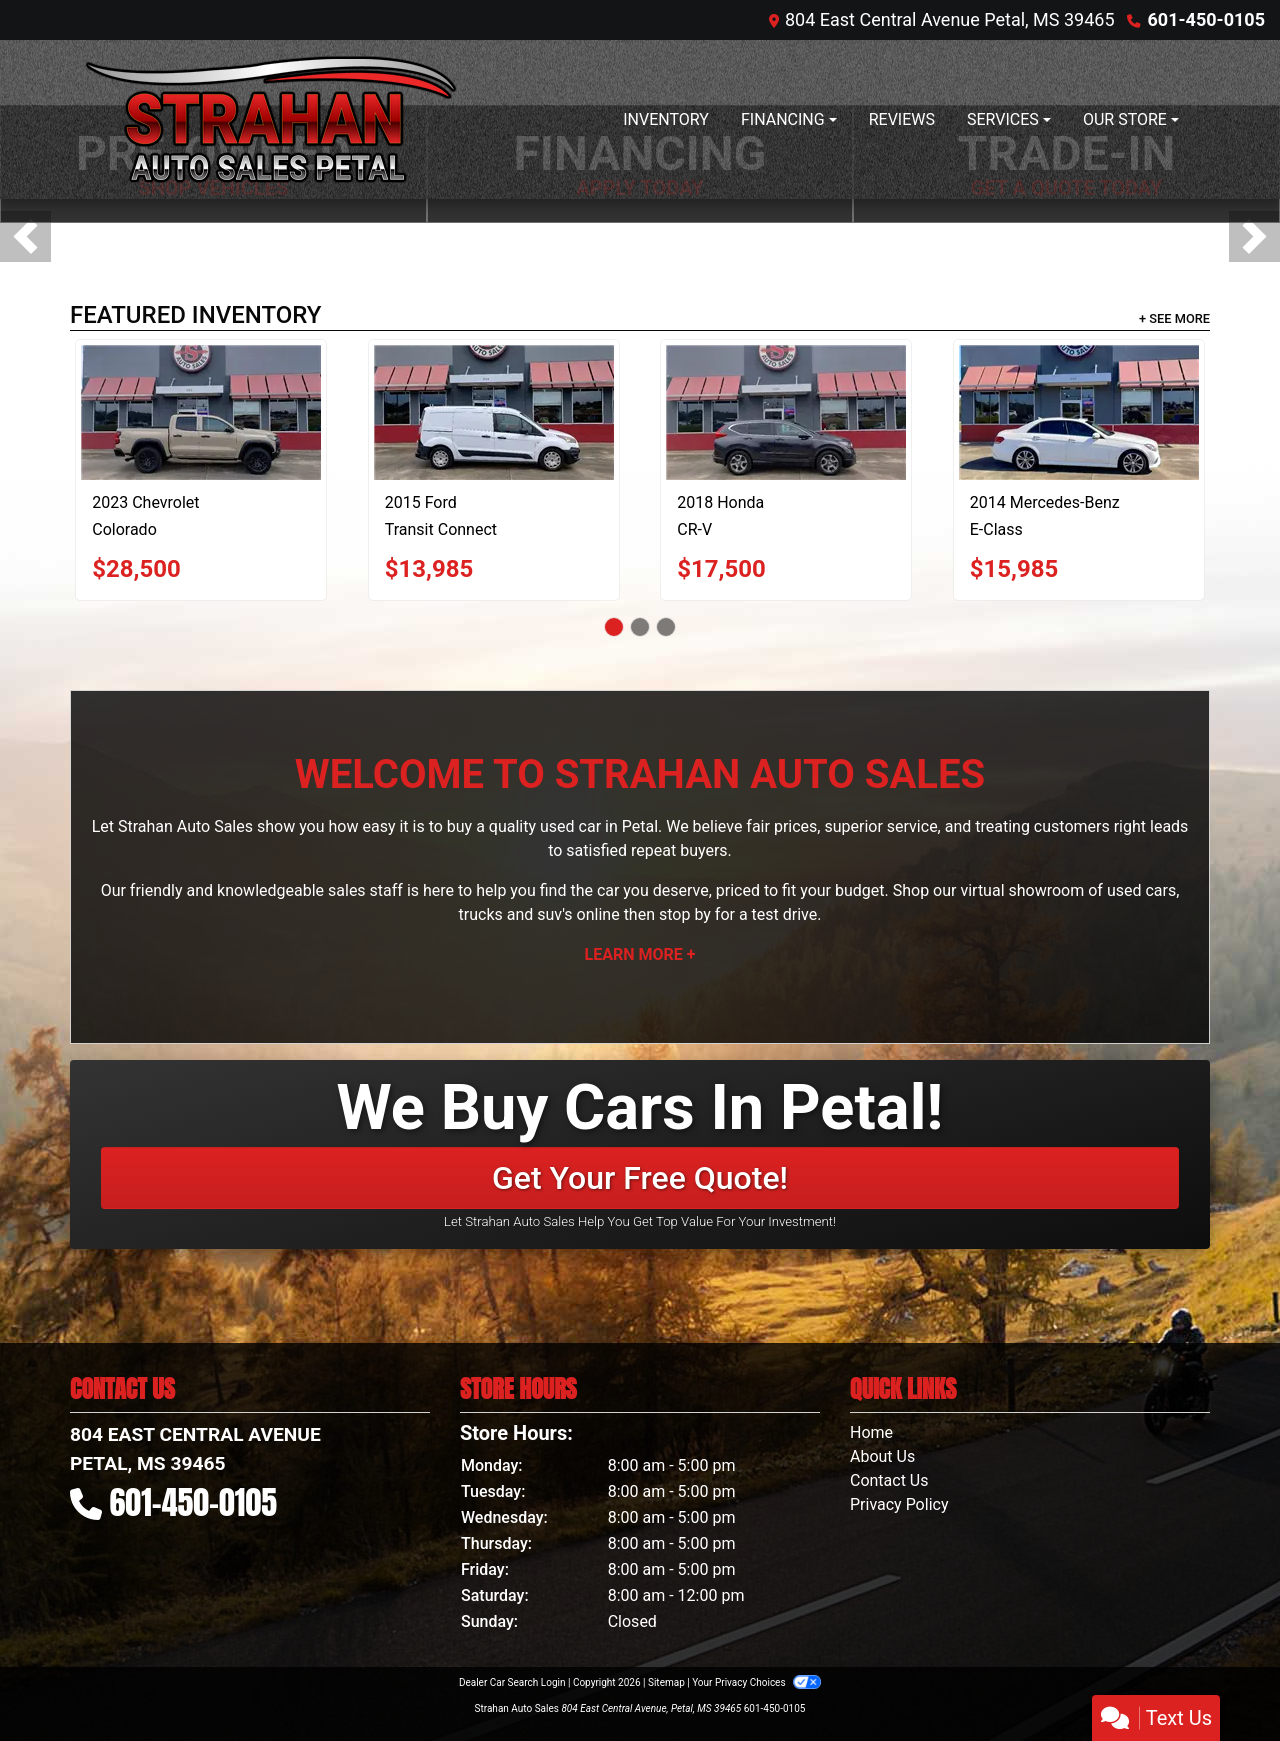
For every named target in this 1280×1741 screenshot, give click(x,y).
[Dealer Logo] (271, 119)
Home (871, 1432)
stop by (685, 914)
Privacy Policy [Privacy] (899, 1504)
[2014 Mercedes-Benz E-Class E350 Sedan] (1079, 412)
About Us (882, 1456)
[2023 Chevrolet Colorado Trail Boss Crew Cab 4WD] (201, 412)
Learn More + (640, 954)
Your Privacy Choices (756, 1682)
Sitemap (666, 1682)
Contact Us (889, 1480)
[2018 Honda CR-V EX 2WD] (786, 412)
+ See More (1174, 318)
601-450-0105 (1206, 19)
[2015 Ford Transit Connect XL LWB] (494, 412)
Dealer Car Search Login (512, 1682)
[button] (25, 236)
